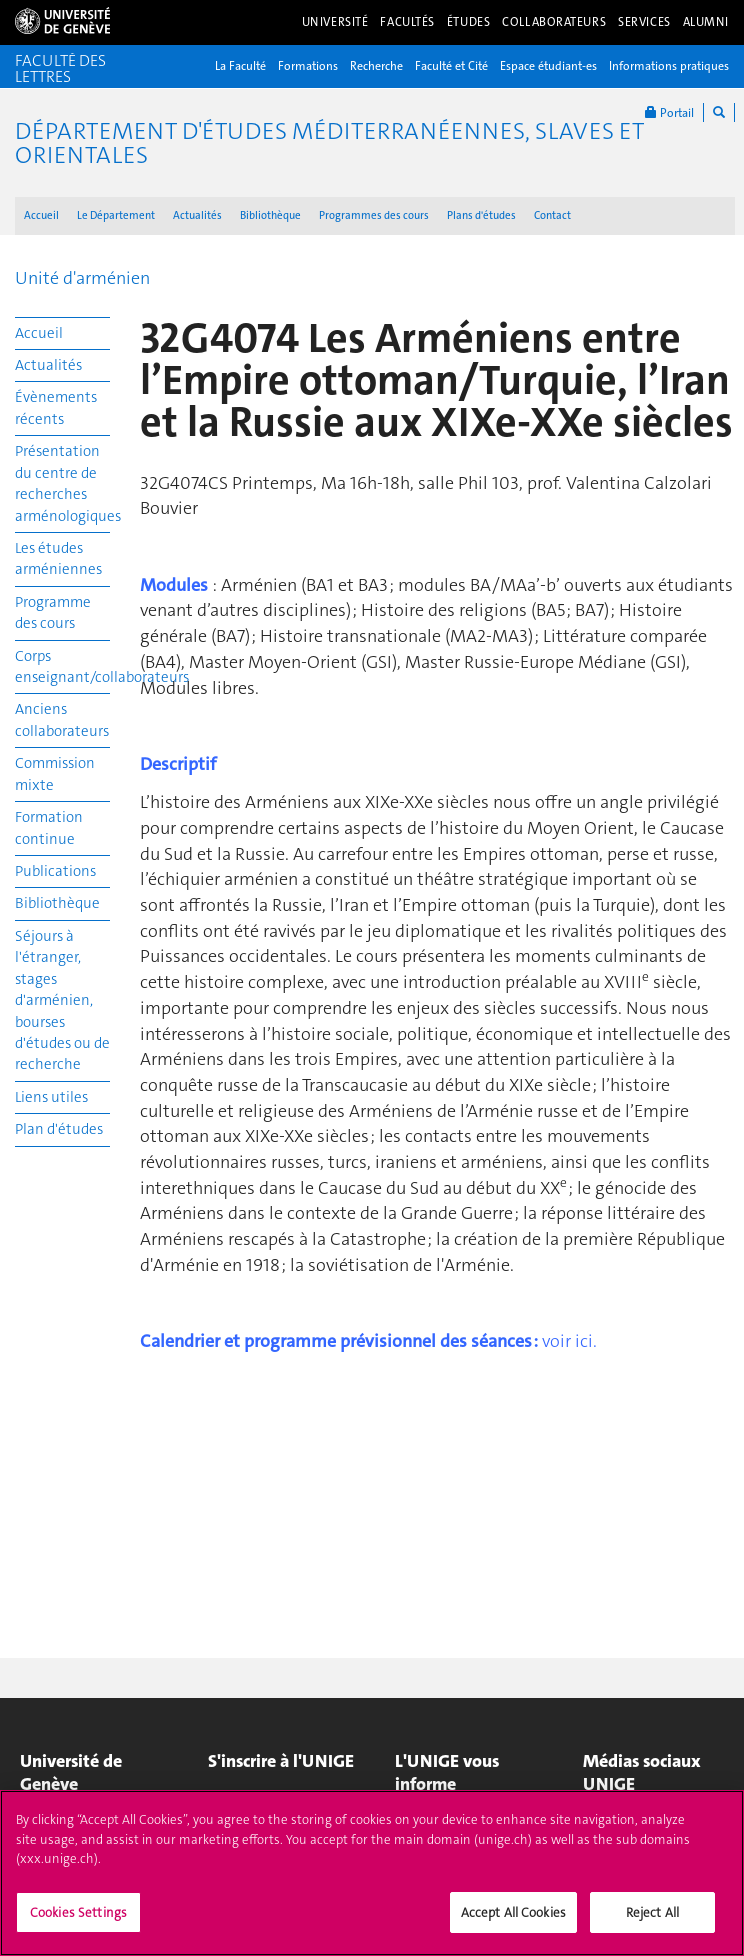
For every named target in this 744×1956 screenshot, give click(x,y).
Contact (552, 215)
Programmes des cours (374, 215)
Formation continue (49, 827)
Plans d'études (481, 215)
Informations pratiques (669, 66)
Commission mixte (55, 773)
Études (468, 22)
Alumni (706, 22)
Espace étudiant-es (548, 66)
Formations (308, 66)
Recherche (376, 66)
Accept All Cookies (513, 1921)
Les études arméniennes (58, 558)
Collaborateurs (554, 22)
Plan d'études (59, 1129)
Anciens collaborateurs (62, 719)
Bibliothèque (270, 215)
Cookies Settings (78, 1921)
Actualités (197, 215)
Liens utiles (51, 1097)
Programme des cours (53, 612)
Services (644, 22)
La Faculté (240, 66)
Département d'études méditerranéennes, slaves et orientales (329, 143)
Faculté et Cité (451, 66)
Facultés (407, 22)
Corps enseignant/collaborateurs (62, 666)
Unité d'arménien (82, 278)
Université (335, 22)
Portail (669, 112)
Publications (55, 871)
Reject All (652, 1921)
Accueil (41, 215)
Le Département (116, 215)
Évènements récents (56, 407)
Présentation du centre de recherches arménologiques (62, 483)
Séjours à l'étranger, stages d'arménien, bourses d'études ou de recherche (62, 1000)
